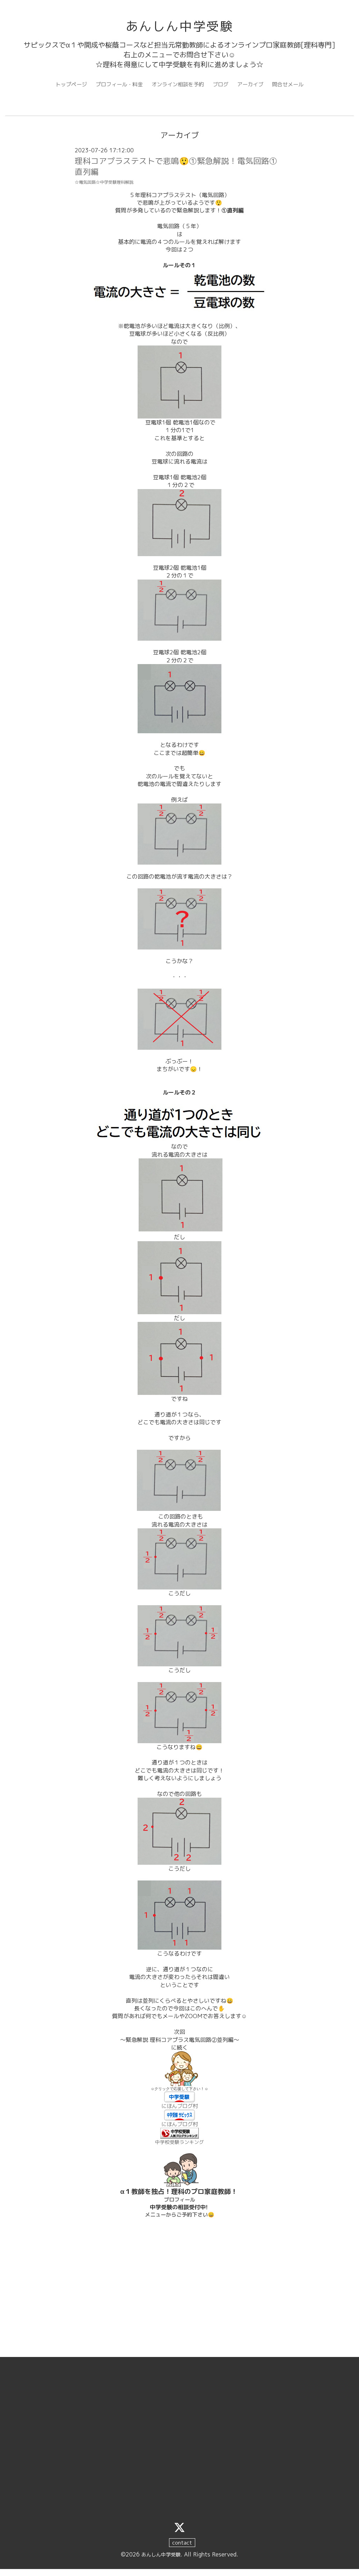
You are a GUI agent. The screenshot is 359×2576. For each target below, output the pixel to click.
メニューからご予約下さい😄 (179, 2221)
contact (182, 2550)
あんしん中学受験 (179, 27)
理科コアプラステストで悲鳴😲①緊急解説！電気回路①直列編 (176, 170)
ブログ (223, 87)
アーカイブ (254, 87)
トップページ (65, 87)
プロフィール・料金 (116, 87)
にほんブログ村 (179, 2111)
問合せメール (293, 87)
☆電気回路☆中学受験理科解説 (106, 186)
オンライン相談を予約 (178, 87)
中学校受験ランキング (179, 2147)
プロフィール (179, 2206)
